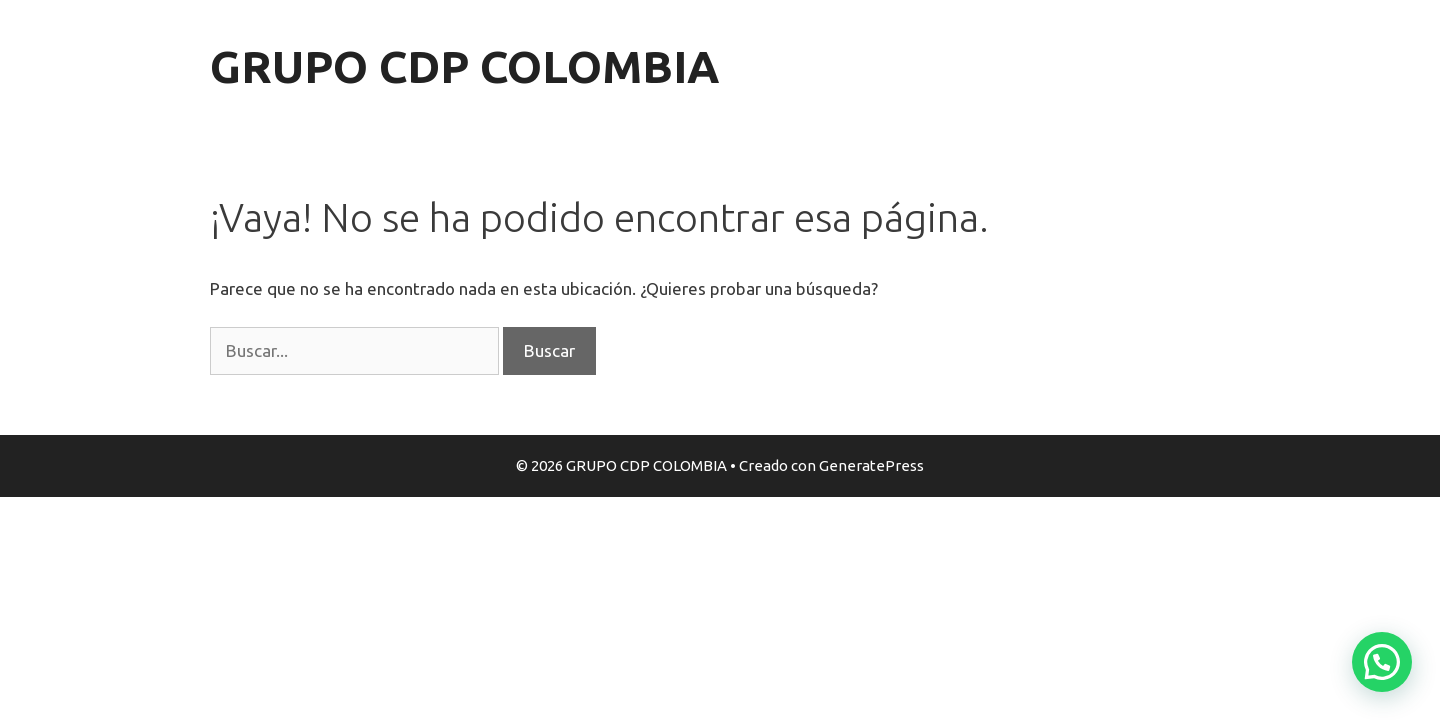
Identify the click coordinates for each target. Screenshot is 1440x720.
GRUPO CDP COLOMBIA (464, 66)
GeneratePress (871, 465)
